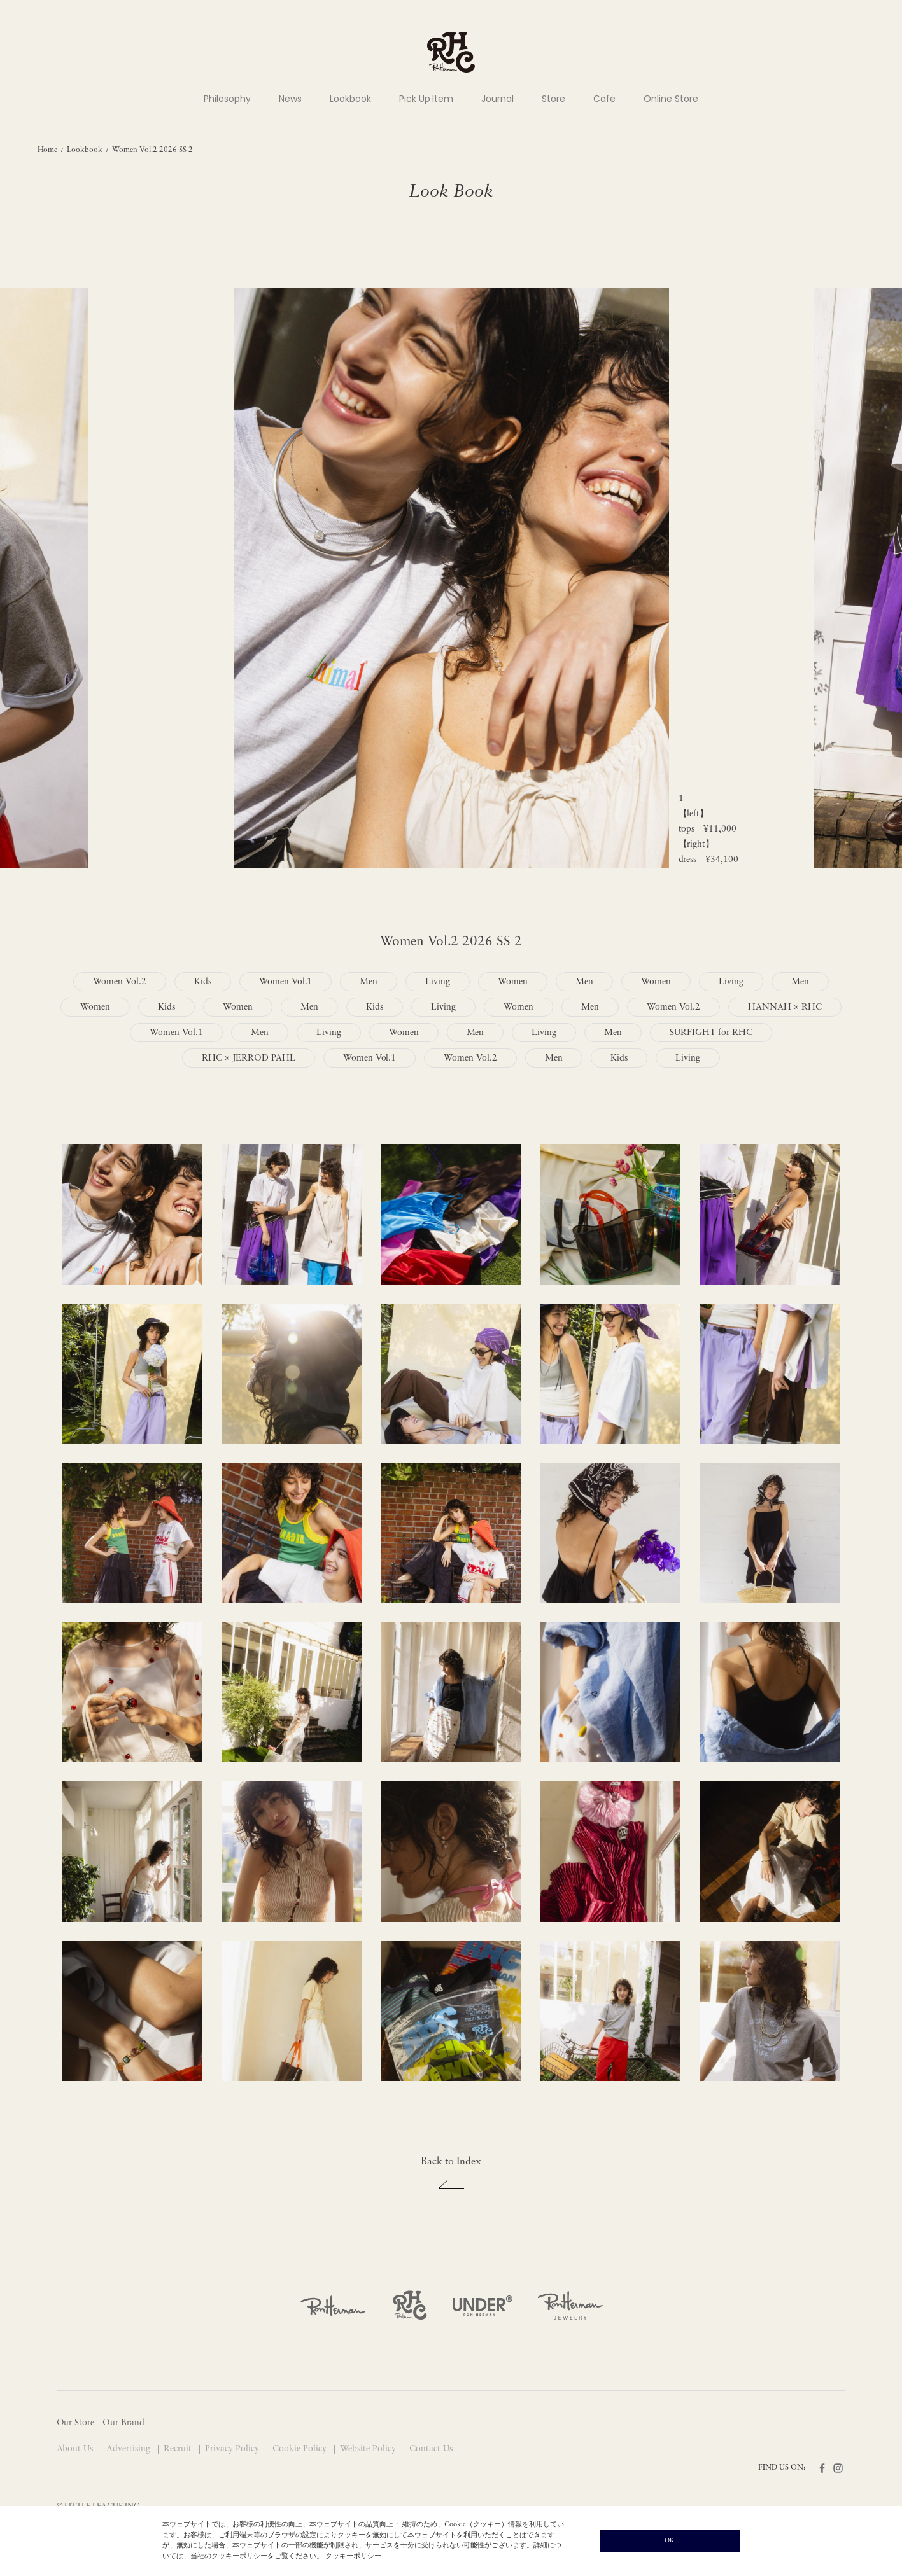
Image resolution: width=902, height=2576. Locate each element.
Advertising (129, 2449)
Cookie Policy (300, 2449)
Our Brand (123, 2423)
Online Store (671, 98)
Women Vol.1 (286, 982)
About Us (76, 2449)
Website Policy (369, 2449)
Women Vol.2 (119, 982)
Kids (202, 982)
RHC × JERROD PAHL (248, 1058)
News (290, 98)
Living (437, 982)
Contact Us (431, 2449)
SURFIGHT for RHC (711, 1033)
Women (513, 982)
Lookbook (350, 98)
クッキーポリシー (353, 2556)
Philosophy (227, 98)
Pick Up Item (426, 98)
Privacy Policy (233, 2449)
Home (48, 150)
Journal (497, 98)
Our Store (76, 2423)
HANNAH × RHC (785, 1007)
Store (553, 98)
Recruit (179, 2449)
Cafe (604, 98)
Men (368, 982)
